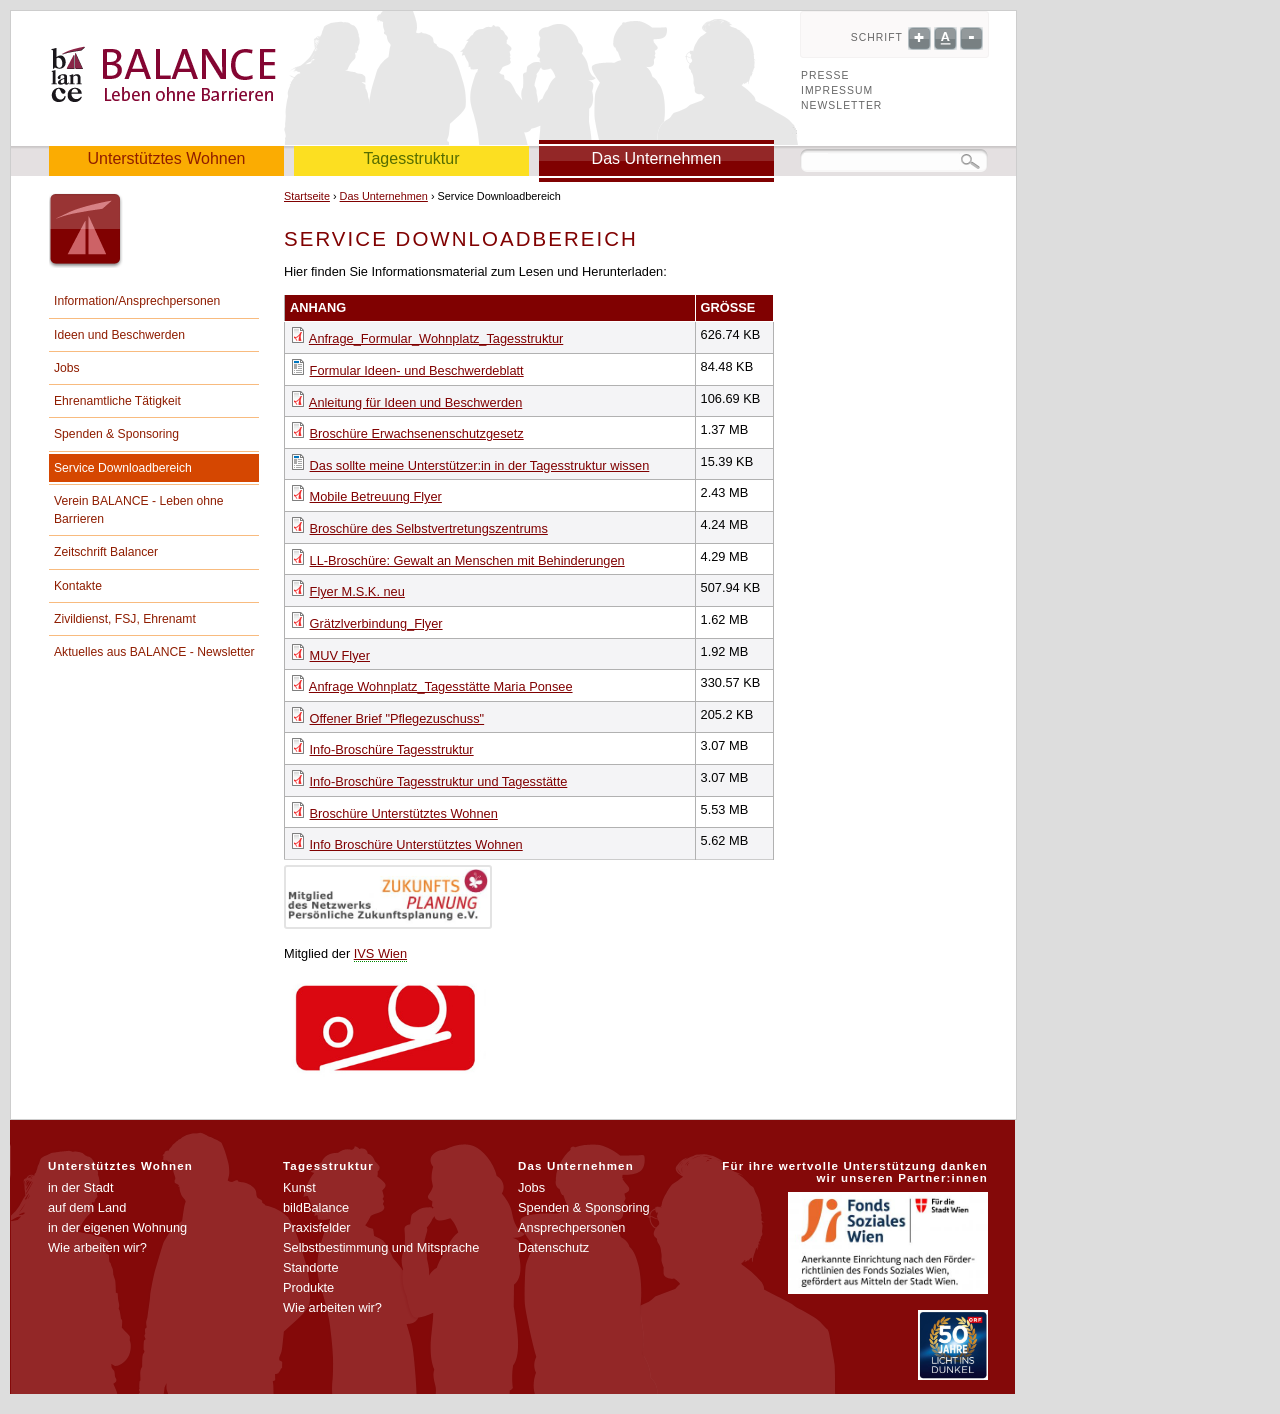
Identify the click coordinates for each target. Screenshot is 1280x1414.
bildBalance (316, 1207)
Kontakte (78, 586)
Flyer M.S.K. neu (357, 591)
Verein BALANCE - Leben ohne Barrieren (139, 510)
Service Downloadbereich (123, 468)
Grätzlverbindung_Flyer (376, 623)
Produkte (308, 1287)
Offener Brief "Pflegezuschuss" (397, 718)
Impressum (837, 90)
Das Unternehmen (657, 158)
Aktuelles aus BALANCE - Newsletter (154, 652)
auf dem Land (87, 1207)
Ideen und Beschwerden (119, 335)
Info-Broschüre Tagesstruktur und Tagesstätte (439, 781)
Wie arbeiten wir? (97, 1247)
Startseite (307, 196)
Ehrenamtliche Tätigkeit (117, 401)
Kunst (299, 1187)
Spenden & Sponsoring (116, 434)
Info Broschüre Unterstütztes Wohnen (416, 844)
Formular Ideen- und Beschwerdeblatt (417, 370)
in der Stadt (80, 1187)
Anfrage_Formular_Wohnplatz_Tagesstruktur (436, 338)
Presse (825, 75)
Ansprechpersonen (571, 1227)
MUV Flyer (340, 655)
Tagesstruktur (411, 158)
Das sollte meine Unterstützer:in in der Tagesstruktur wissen (480, 465)
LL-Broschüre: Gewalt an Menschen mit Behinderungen (467, 560)
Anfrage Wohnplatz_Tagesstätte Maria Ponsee (441, 686)
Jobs (67, 368)
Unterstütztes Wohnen (166, 158)
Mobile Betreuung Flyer (376, 496)
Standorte (311, 1267)
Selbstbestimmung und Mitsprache (381, 1247)
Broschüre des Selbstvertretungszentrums (429, 528)
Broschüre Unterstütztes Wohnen (404, 813)
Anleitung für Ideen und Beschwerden (415, 402)
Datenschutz (553, 1247)
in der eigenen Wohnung (117, 1227)
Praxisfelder (317, 1227)
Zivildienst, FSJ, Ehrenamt (125, 619)
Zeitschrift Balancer (106, 552)
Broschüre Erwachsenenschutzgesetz (417, 433)
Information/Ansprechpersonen (137, 301)
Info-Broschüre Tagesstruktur (392, 749)
